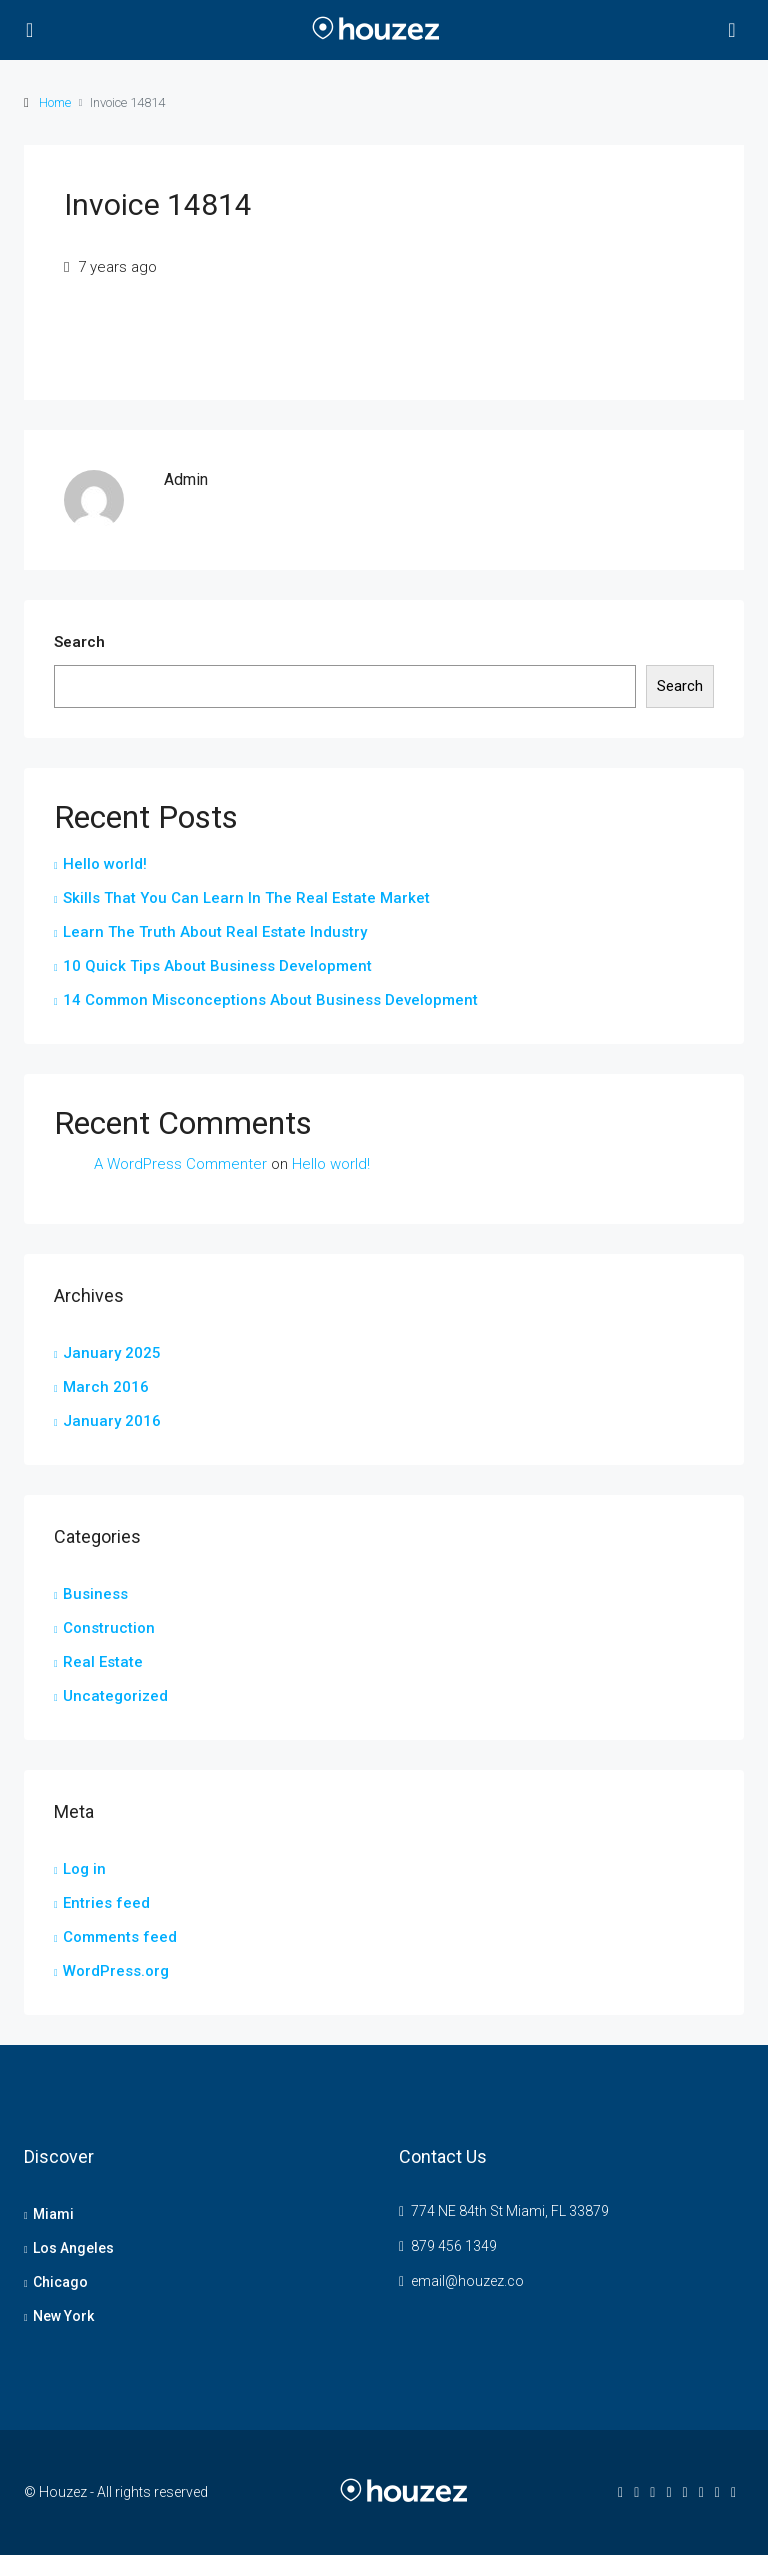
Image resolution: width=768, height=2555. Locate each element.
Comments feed (120, 1937)
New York (63, 2316)
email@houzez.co (467, 2281)
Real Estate (103, 1662)
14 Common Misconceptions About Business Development (270, 1000)
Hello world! (105, 864)
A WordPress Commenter (180, 1164)
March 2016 (106, 1387)
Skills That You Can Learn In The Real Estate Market (246, 898)
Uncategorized (115, 1696)
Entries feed (106, 1903)
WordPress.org (116, 1971)
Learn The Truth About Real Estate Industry (215, 932)
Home (55, 102)
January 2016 (112, 1421)
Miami (53, 2214)
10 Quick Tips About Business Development (217, 966)
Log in (84, 1869)
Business (95, 1594)
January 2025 (112, 1353)
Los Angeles (73, 2248)
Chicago (60, 2282)
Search (79, 642)
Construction (109, 1628)
